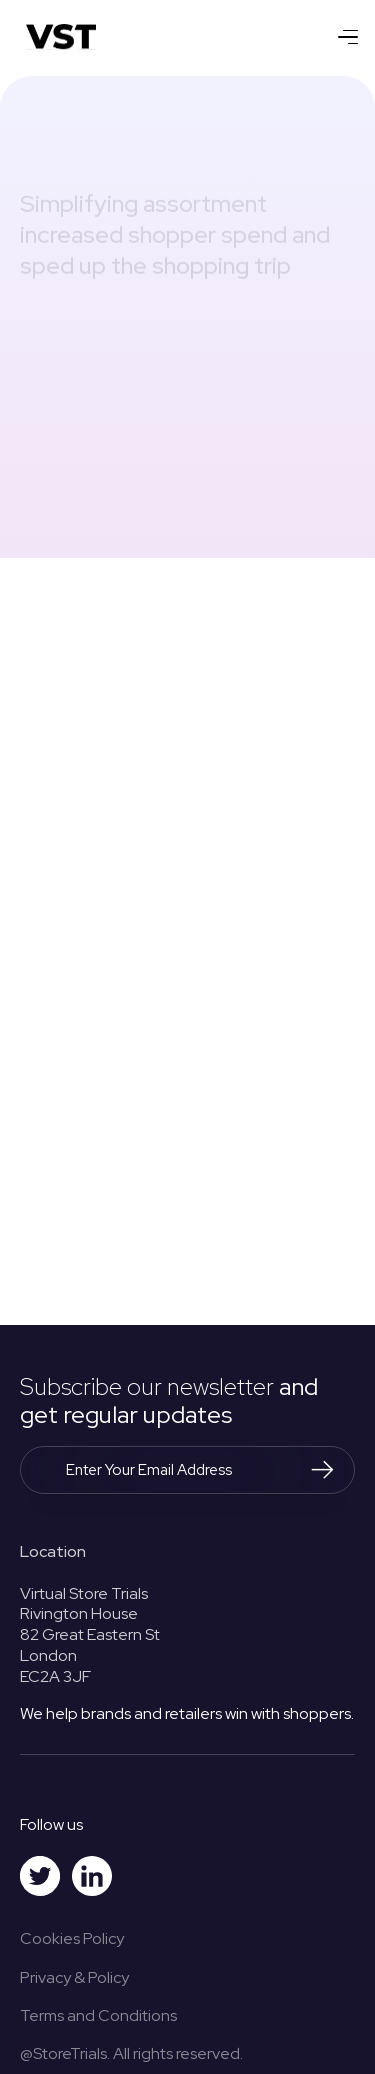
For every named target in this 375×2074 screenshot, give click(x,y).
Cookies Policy (72, 1938)
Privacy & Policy (74, 1977)
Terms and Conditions (98, 2015)
